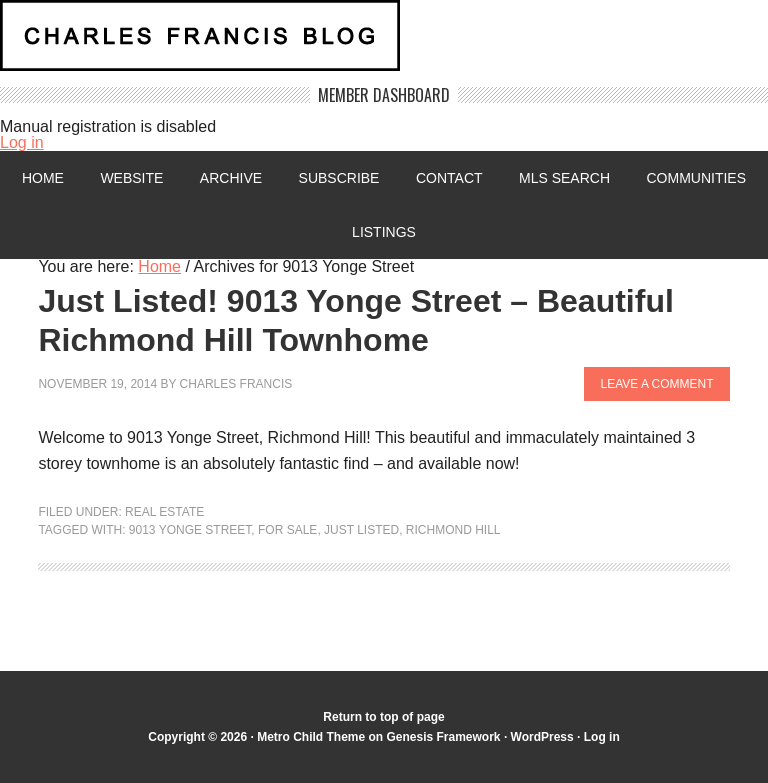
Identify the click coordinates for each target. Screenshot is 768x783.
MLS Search (564, 178)
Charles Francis (236, 384)
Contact (449, 178)
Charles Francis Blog (384, 43)
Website (131, 178)
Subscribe (339, 178)
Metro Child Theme (311, 737)
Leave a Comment (656, 384)
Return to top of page (383, 717)
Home (43, 178)
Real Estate (164, 512)
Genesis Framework (443, 737)
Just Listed (361, 530)
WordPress (542, 737)
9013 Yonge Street (190, 530)
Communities (696, 178)
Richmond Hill (453, 530)
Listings (384, 232)
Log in (22, 142)
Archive (231, 178)
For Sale (287, 530)
